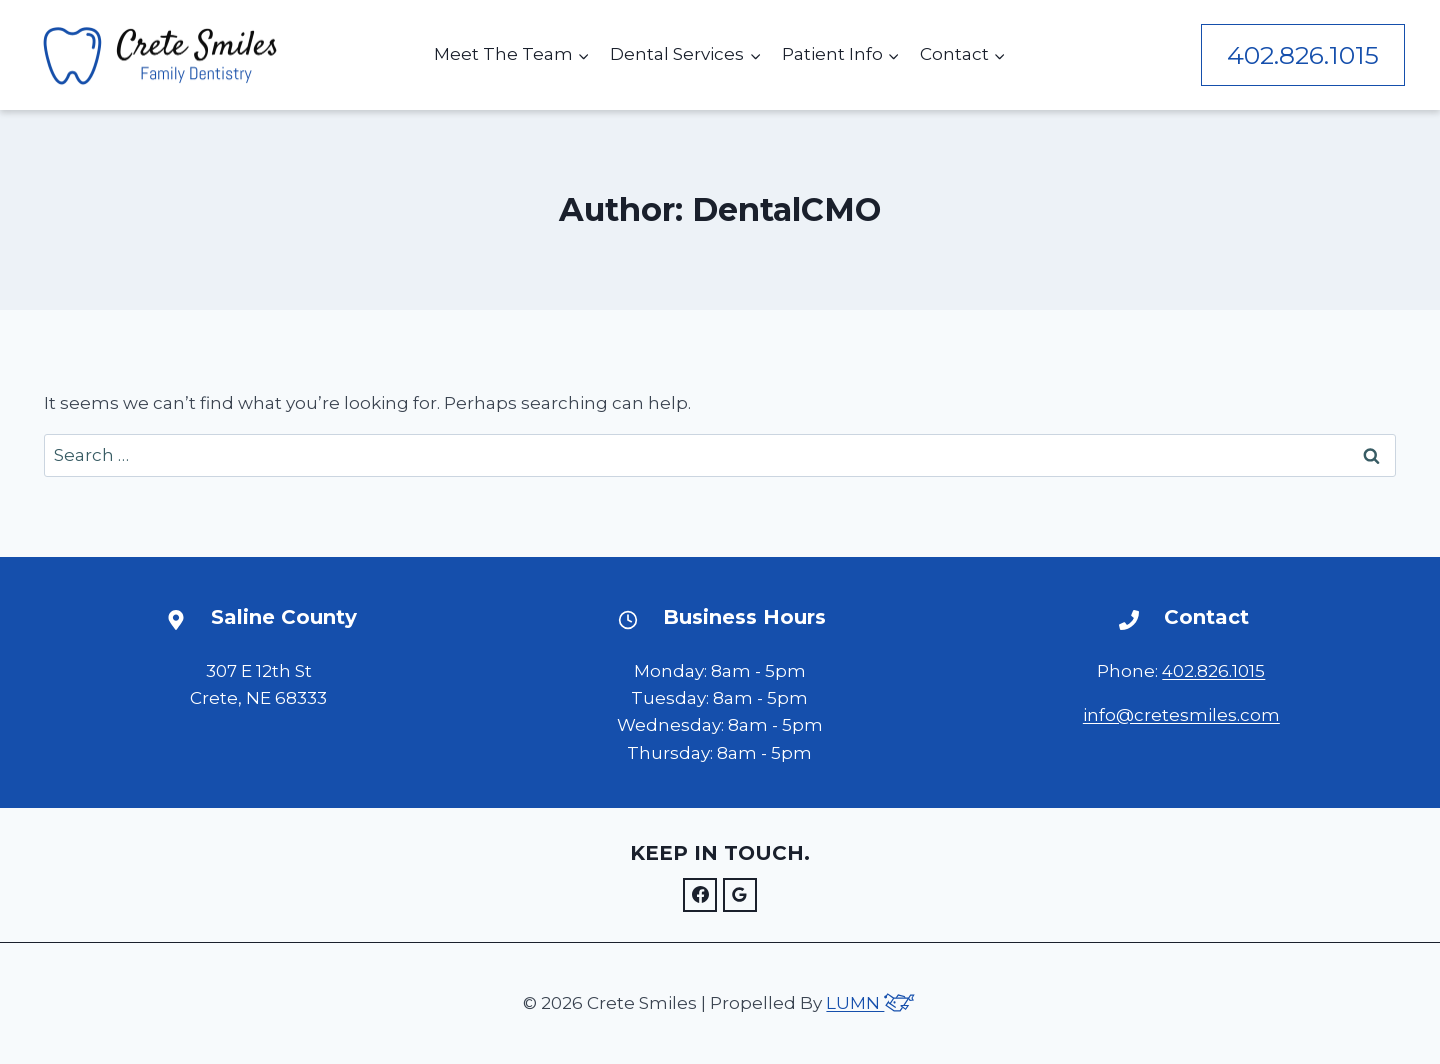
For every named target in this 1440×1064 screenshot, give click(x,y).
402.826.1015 (1303, 55)
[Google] (740, 895)
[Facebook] (700, 895)
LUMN (871, 1003)
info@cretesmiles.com (1181, 715)
